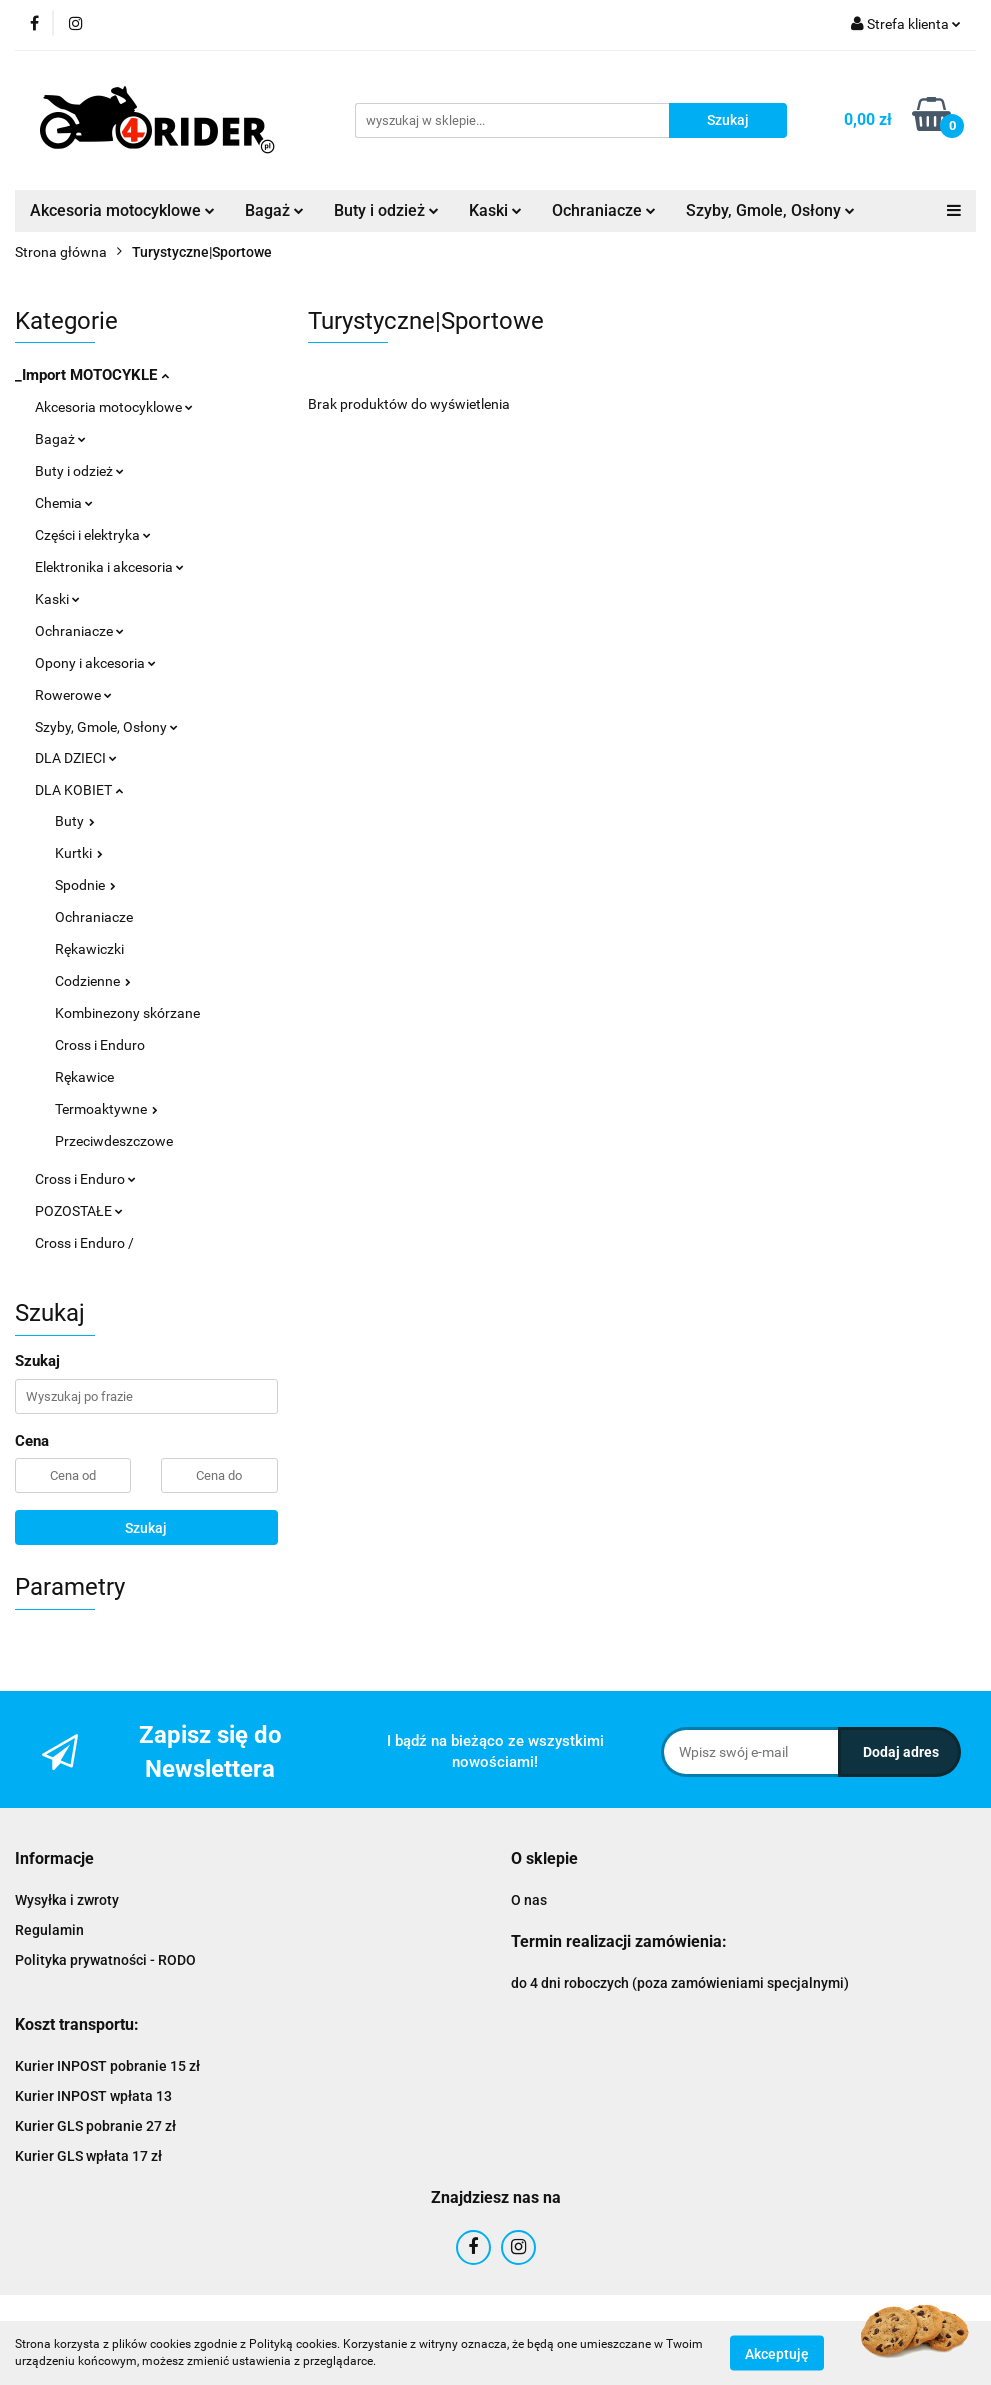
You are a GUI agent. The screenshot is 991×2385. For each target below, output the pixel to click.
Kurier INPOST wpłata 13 (93, 2096)
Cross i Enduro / (84, 1243)
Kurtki (79, 853)
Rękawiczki (89, 949)
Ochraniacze (604, 210)
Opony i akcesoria (95, 663)
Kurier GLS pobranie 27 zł (95, 2126)
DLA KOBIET (79, 790)
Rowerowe (73, 695)
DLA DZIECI (76, 758)
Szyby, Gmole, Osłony (770, 210)
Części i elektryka (93, 535)
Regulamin (49, 1930)
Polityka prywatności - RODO (105, 1960)
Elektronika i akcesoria (109, 567)
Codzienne (93, 981)
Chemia (64, 503)
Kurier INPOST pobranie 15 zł (107, 2066)
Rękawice (84, 1077)
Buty (75, 821)
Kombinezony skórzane (127, 1013)
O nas (529, 1900)
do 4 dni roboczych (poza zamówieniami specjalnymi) (680, 1983)
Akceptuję (777, 2353)
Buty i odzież (386, 210)
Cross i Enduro (100, 1045)
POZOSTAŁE (79, 1211)
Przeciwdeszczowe (114, 1141)
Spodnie (85, 885)
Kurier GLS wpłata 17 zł (88, 2156)
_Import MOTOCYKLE (92, 375)
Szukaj (146, 1528)
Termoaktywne (106, 1109)
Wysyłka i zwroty (67, 1900)
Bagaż (274, 210)
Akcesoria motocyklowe (122, 210)
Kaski (495, 210)
